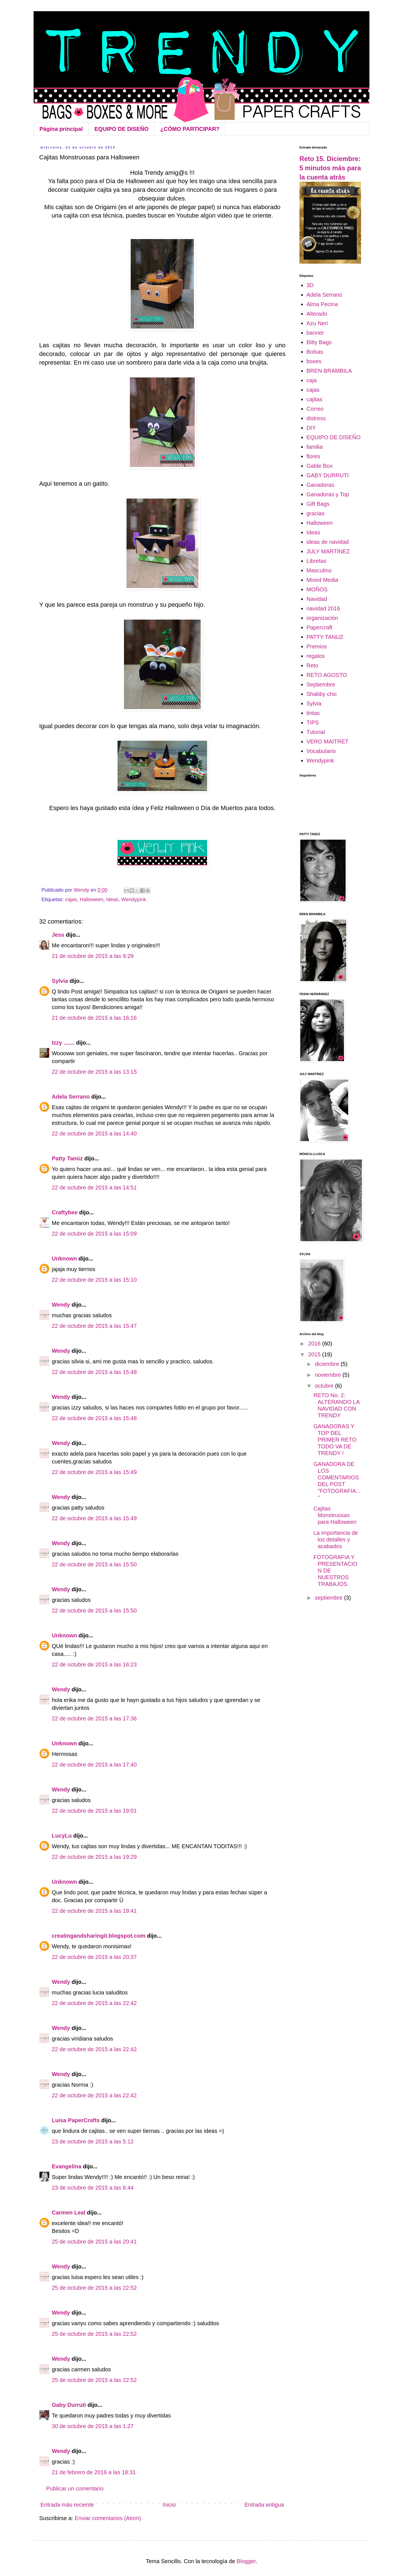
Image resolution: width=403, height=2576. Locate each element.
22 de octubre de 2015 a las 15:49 (94, 1472)
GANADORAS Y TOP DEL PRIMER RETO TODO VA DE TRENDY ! (335, 1439)
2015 (315, 1354)
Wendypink (133, 899)
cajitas (314, 399)
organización (322, 618)
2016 (315, 1343)
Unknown (64, 1258)
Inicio (169, 2505)
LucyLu (62, 1836)
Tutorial (315, 732)
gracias (315, 513)
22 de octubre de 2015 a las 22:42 (94, 2003)
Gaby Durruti (69, 2405)
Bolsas (314, 352)
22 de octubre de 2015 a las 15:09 (94, 1234)
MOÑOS (317, 589)
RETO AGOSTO (326, 675)
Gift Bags (317, 504)
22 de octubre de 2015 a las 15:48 (94, 1372)
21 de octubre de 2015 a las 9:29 (92, 956)
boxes (313, 361)
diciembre (328, 1364)
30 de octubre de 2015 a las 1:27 (92, 2426)
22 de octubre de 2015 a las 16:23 (94, 1664)
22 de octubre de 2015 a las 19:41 (94, 1911)
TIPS (312, 722)
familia (314, 447)
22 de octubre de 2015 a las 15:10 (94, 1280)
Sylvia (60, 981)
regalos (315, 656)
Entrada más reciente (67, 2505)
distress (316, 418)
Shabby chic (321, 694)
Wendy (61, 1305)
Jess (58, 935)
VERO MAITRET (327, 741)
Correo (315, 409)
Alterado (316, 314)
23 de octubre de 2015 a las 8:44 (92, 2188)
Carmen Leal (68, 2212)
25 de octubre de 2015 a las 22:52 (94, 2288)
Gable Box (319, 466)
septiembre (329, 1598)
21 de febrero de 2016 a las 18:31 (94, 2472)
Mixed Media (322, 580)
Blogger (246, 2561)
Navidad (316, 599)
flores (313, 456)
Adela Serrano (71, 1097)
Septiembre (320, 684)
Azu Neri (317, 323)
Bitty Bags (319, 342)
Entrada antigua (264, 2505)
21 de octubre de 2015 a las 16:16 (94, 1018)
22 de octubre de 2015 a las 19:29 (94, 1857)
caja (311, 380)
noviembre (329, 1375)
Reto (312, 665)
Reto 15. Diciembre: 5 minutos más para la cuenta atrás (330, 168)
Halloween (91, 899)
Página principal (61, 129)
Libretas (316, 561)
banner (315, 333)
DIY (311, 428)
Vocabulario (321, 751)
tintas (313, 713)
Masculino (319, 570)
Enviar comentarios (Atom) (108, 2518)
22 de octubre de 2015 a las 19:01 (94, 1811)
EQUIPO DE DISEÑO (121, 129)
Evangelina (67, 2166)
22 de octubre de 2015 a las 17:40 (94, 1765)
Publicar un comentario (75, 2488)
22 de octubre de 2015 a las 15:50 (94, 1564)
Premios (316, 646)
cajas (71, 899)
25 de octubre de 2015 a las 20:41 (94, 2242)
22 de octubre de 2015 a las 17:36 (94, 1718)
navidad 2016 (323, 608)
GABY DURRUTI (327, 475)
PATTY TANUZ (324, 637)
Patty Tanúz (67, 1158)
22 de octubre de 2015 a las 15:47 (94, 1326)
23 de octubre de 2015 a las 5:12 (92, 2141)
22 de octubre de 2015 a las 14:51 (94, 1187)
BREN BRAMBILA (329, 371)
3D (310, 285)
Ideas (112, 899)
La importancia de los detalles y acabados (335, 1539)
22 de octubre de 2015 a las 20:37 (94, 1957)
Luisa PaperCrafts (76, 2120)
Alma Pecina (322, 304)
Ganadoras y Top (327, 494)
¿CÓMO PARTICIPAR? (189, 129)
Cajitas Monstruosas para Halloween (335, 1515)
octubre (325, 1386)
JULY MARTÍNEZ (328, 551)
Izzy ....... (63, 1043)
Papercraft (319, 627)
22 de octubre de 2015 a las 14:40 (94, 1133)
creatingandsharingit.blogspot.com (98, 1936)
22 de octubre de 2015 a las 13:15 (94, 1072)
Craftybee (65, 1212)
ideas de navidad (327, 542)
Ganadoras (320, 485)
